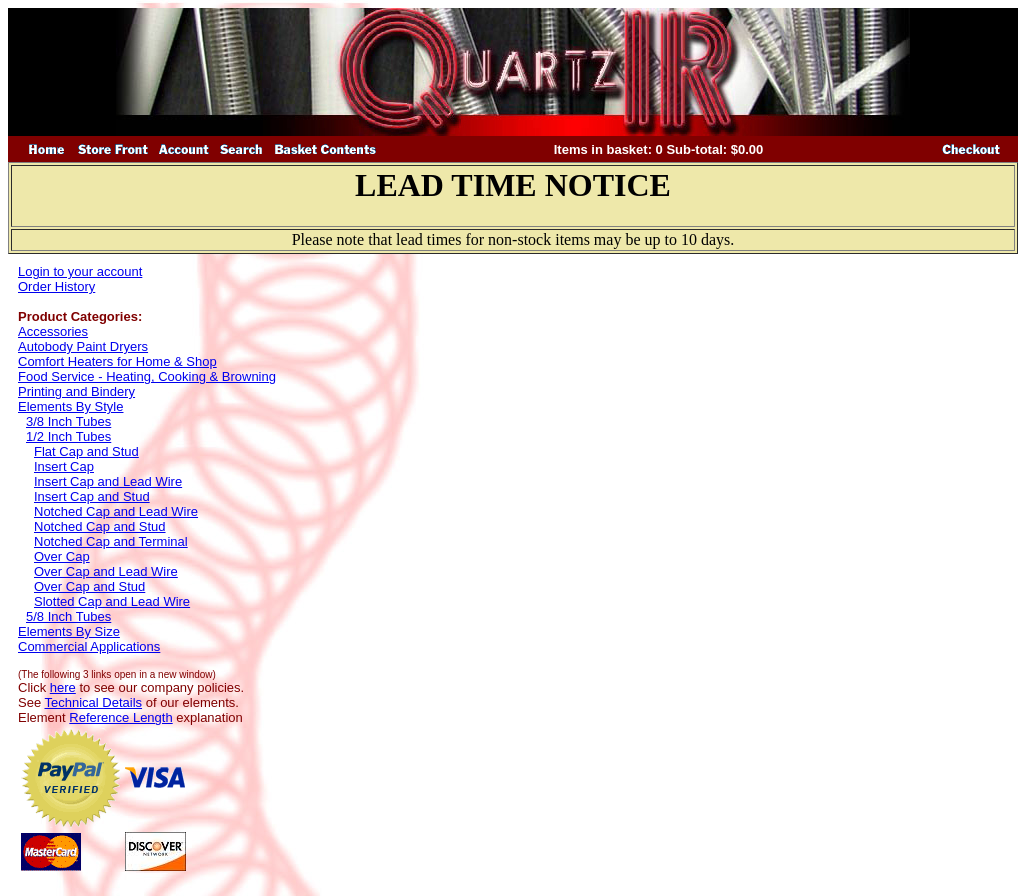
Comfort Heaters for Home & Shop (117, 361)
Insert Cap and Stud (92, 496)
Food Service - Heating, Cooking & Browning (147, 376)
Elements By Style (71, 406)
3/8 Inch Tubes (68, 421)
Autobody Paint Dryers (83, 346)
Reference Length (120, 717)
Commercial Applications (89, 646)
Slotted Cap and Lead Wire (112, 601)
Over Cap (62, 556)
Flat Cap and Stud (86, 451)
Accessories (53, 331)
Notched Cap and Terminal (111, 541)
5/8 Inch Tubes (68, 616)
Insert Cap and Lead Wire (108, 481)
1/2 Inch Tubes (68, 436)
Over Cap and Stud (89, 586)
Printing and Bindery (76, 391)
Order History (56, 286)
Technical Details (94, 702)
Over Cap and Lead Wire (106, 571)
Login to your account (80, 271)
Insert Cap (64, 466)
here (63, 687)
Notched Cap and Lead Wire (116, 511)
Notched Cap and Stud (100, 526)
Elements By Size (69, 631)
